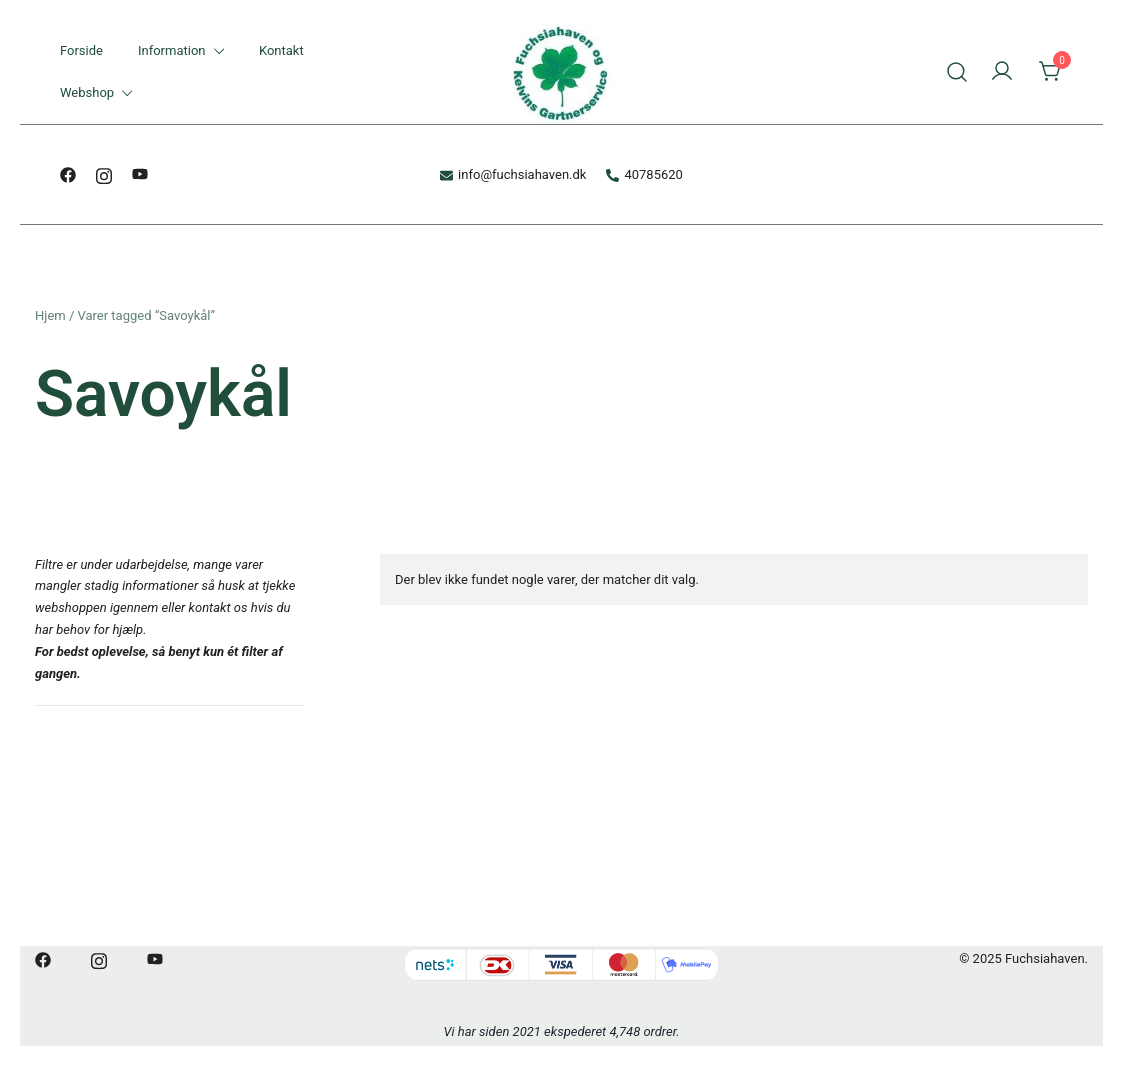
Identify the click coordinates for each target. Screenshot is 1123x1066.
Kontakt (281, 50)
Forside (81, 50)
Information (172, 50)
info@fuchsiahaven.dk (513, 174)
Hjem (50, 315)
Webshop (87, 92)
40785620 (644, 174)
